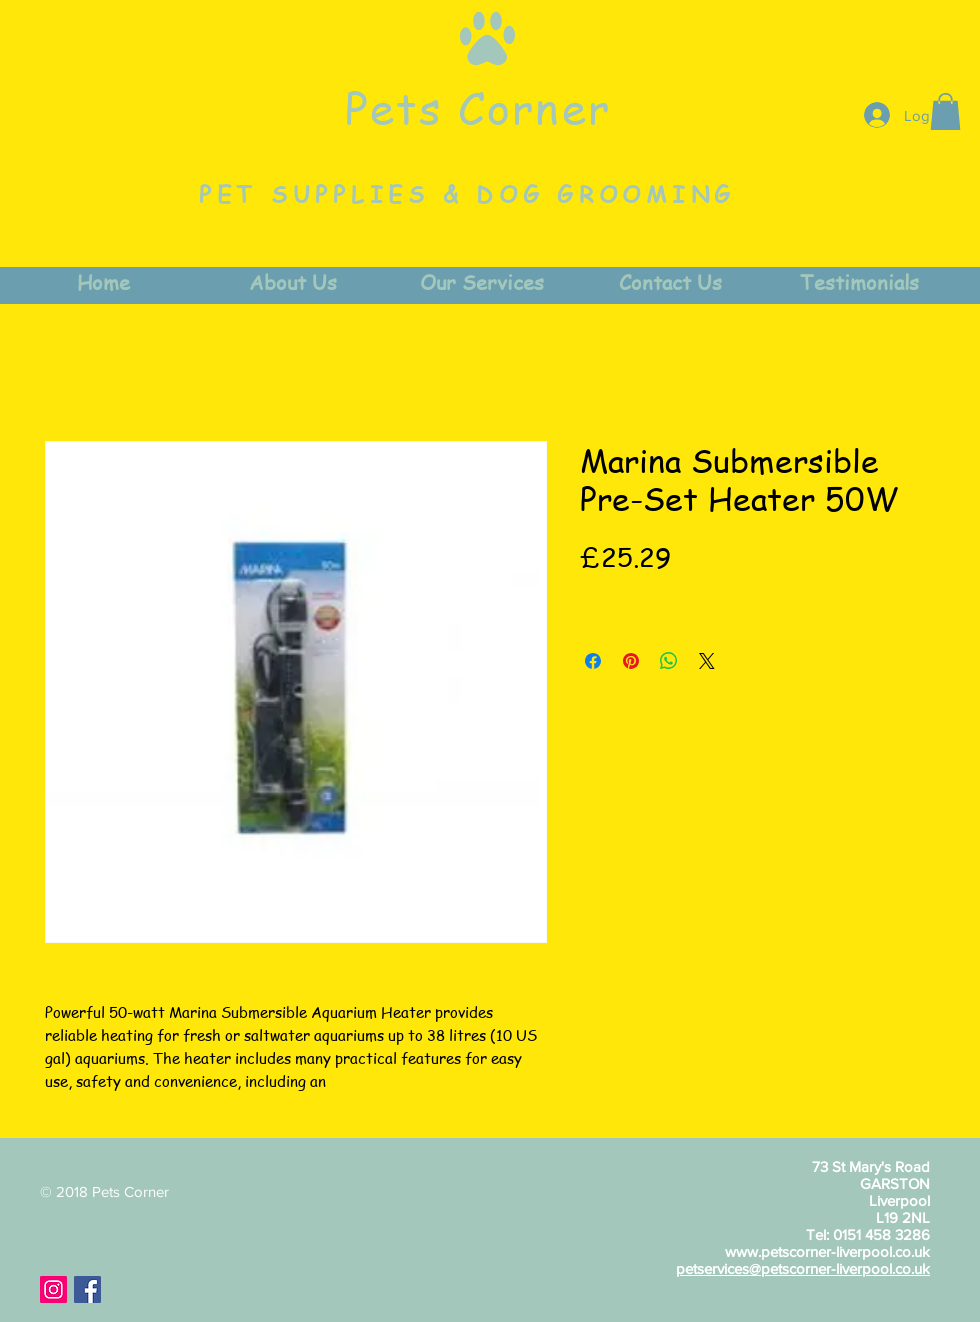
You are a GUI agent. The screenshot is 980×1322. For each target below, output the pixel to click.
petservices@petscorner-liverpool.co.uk (803, 1268)
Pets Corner (478, 107)
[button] (945, 111)
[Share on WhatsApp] (669, 661)
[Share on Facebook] (593, 661)
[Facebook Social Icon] (87, 1289)
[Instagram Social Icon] (53, 1289)
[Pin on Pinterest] (631, 661)
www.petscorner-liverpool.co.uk (827, 1251)
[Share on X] (707, 661)
